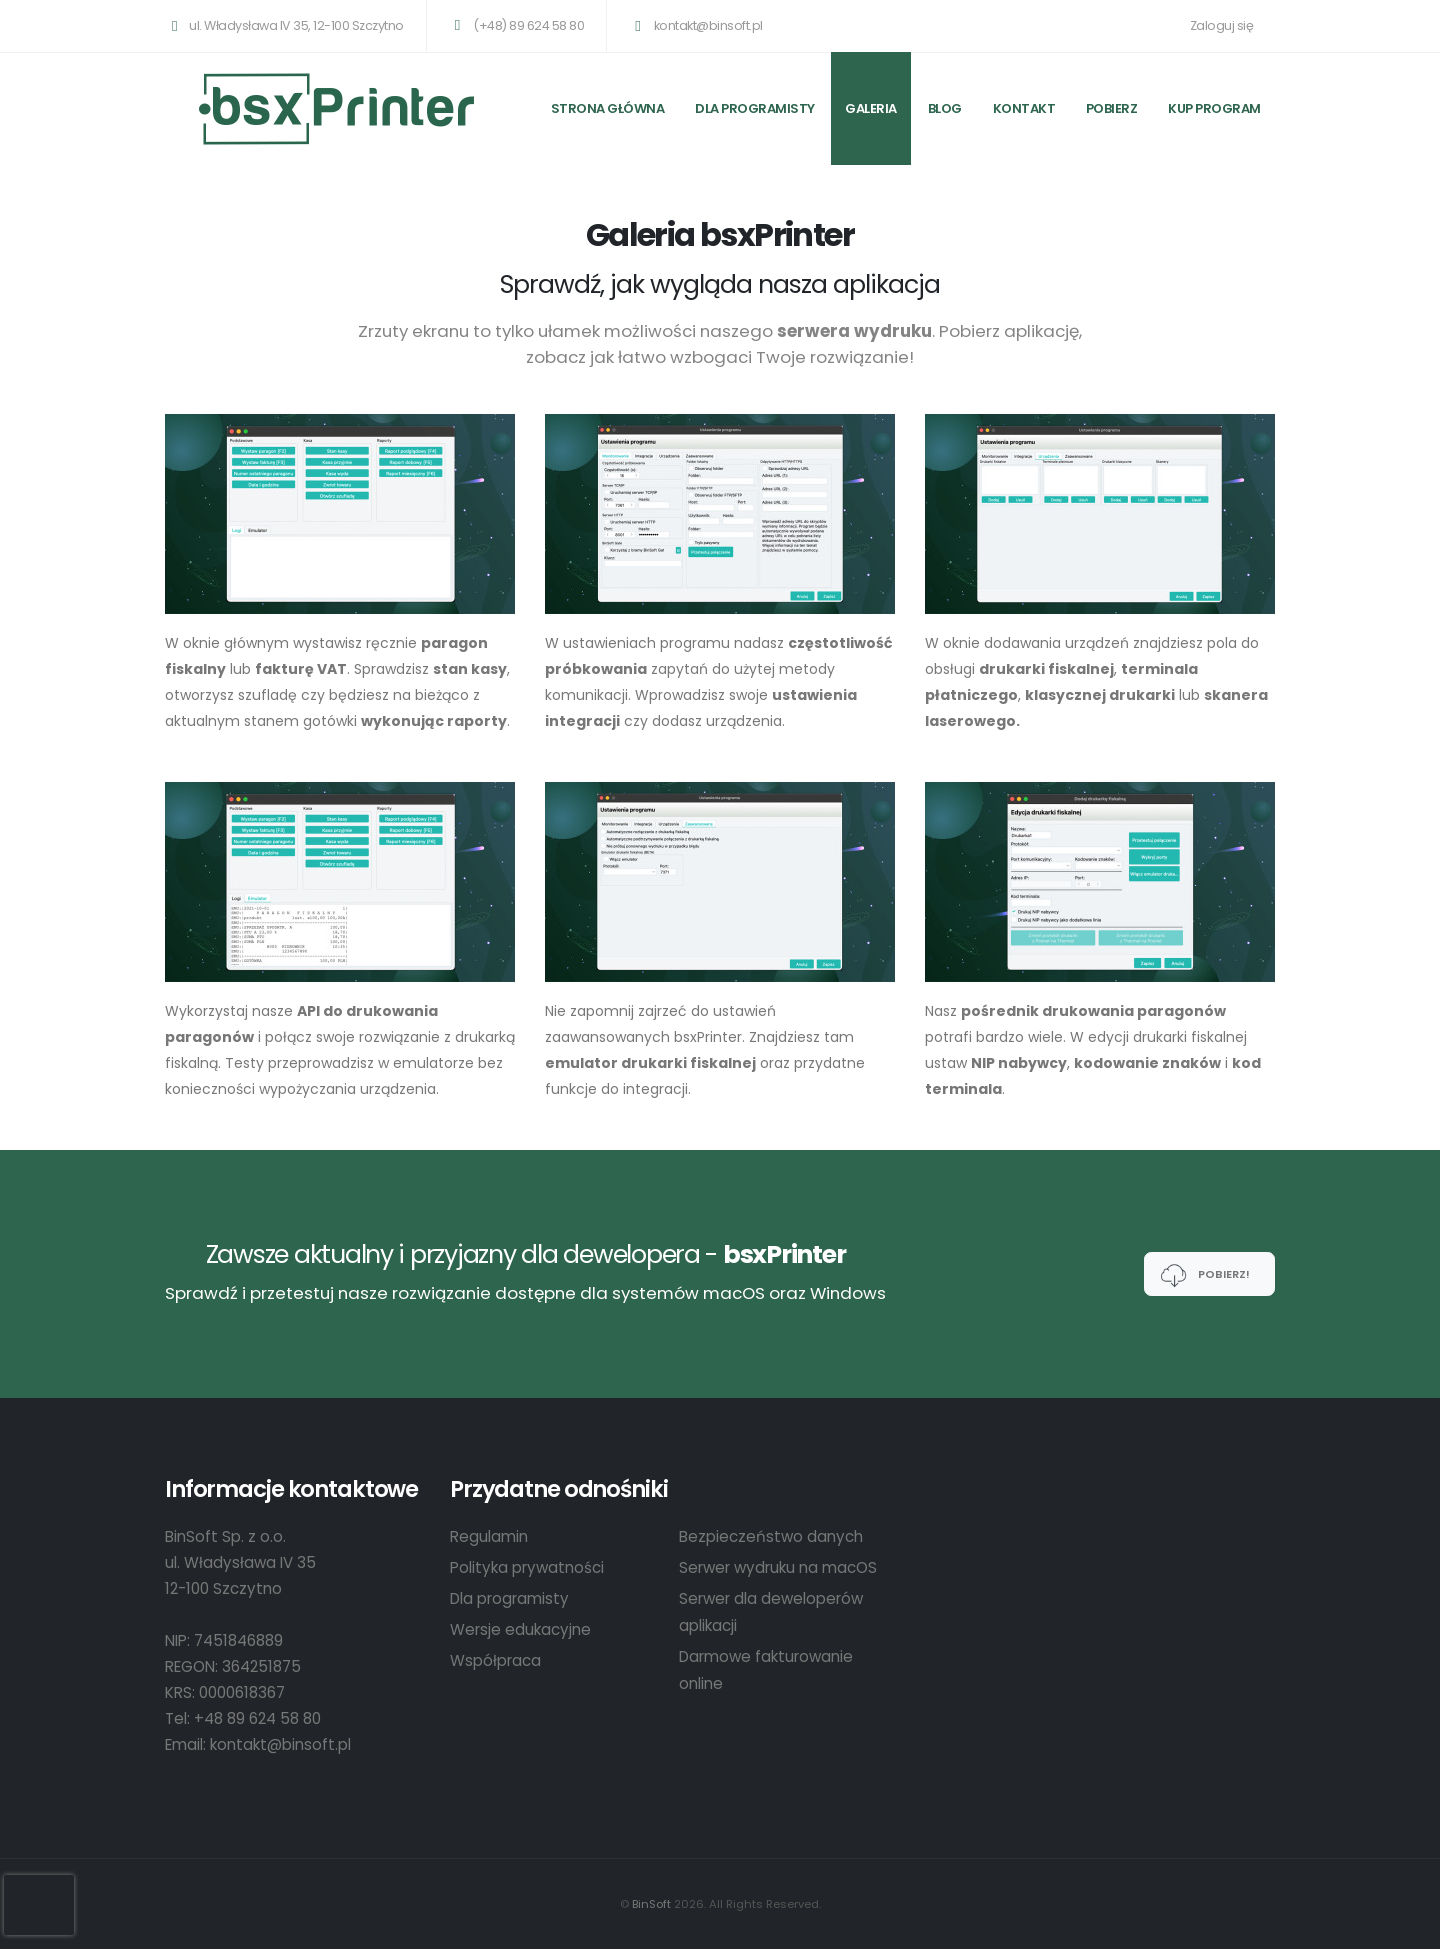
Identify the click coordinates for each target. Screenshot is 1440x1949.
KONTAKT (1024, 108)
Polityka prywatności (527, 1567)
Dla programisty (755, 108)
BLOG (945, 108)
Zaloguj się (1222, 25)
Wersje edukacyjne (520, 1629)
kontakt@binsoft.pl (695, 25)
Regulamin (489, 1536)
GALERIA (871, 108)
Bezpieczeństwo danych (771, 1536)
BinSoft (651, 1904)
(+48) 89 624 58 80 (516, 25)
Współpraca (495, 1660)
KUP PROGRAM (1214, 108)
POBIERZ (1112, 108)
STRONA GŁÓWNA (608, 108)
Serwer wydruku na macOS (778, 1567)
